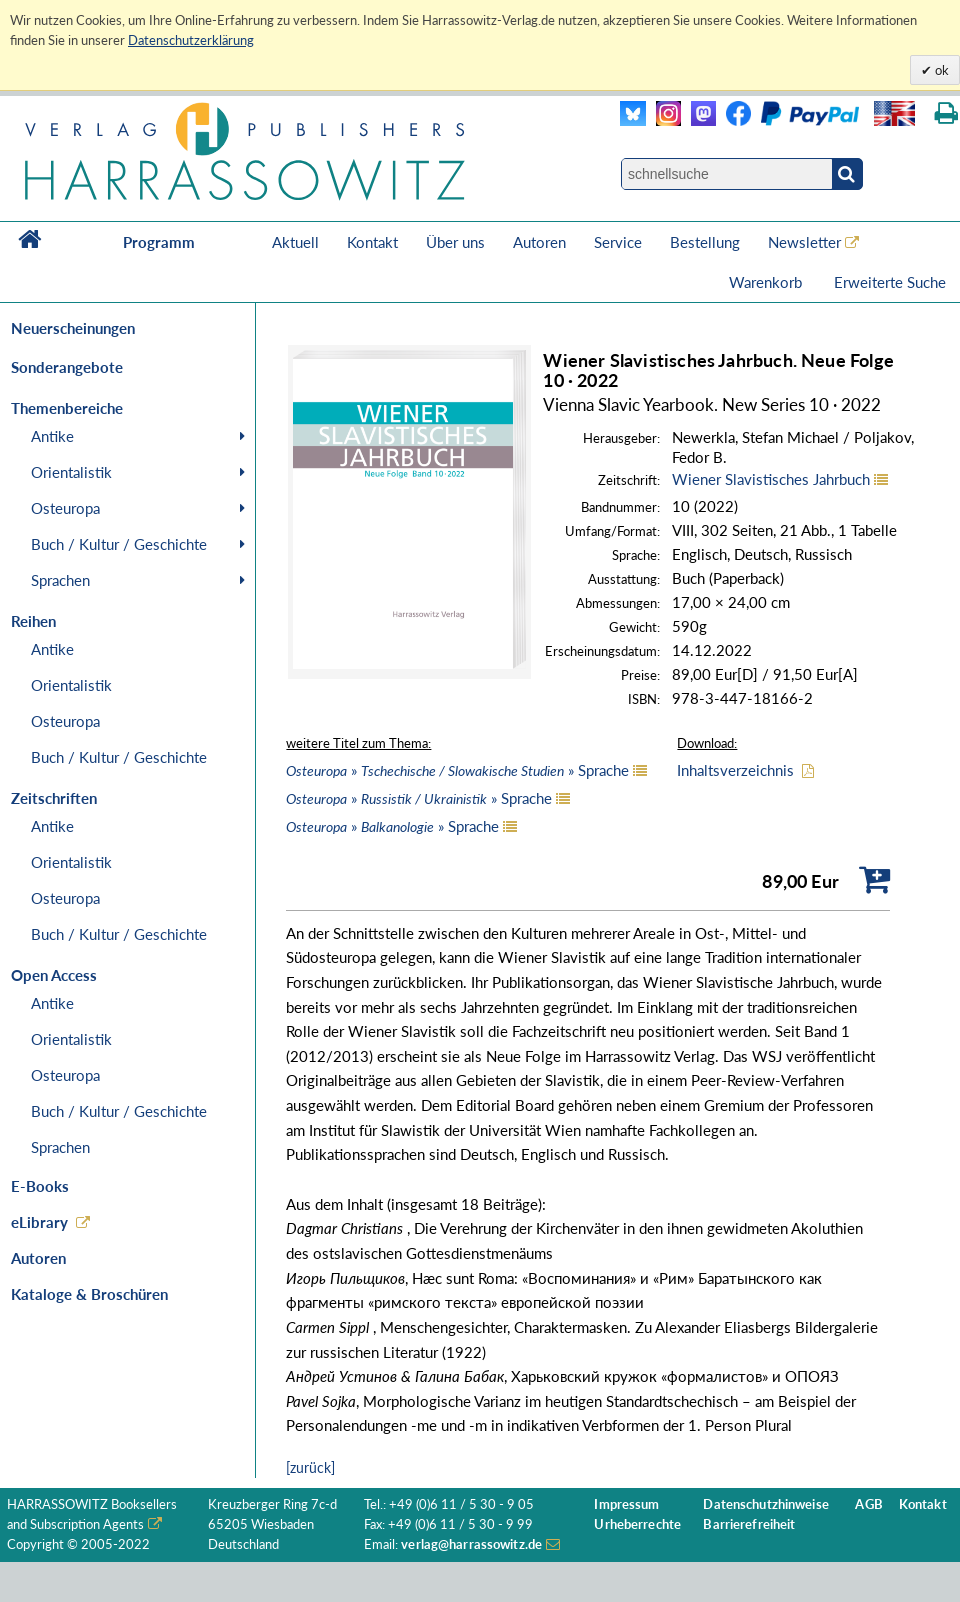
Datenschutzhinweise (765, 1504)
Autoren (539, 242)
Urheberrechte (637, 1524)
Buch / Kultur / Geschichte (119, 544)
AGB (868, 1504)
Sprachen (60, 580)
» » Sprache (457, 770)
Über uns (455, 242)
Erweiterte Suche (890, 282)
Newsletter (804, 242)
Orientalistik (71, 472)
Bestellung (705, 242)
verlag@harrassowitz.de (471, 1544)
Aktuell (295, 242)
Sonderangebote (67, 367)
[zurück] (310, 1467)
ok (940, 70)
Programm (159, 242)
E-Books (40, 1186)
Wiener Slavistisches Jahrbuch (771, 479)
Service (618, 242)
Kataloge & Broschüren (89, 1294)
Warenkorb (767, 282)
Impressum (626, 1504)
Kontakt (372, 242)
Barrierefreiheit (749, 1524)
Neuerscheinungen (73, 328)
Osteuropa (65, 508)
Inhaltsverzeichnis (735, 770)
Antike (52, 436)
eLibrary (39, 1222)
